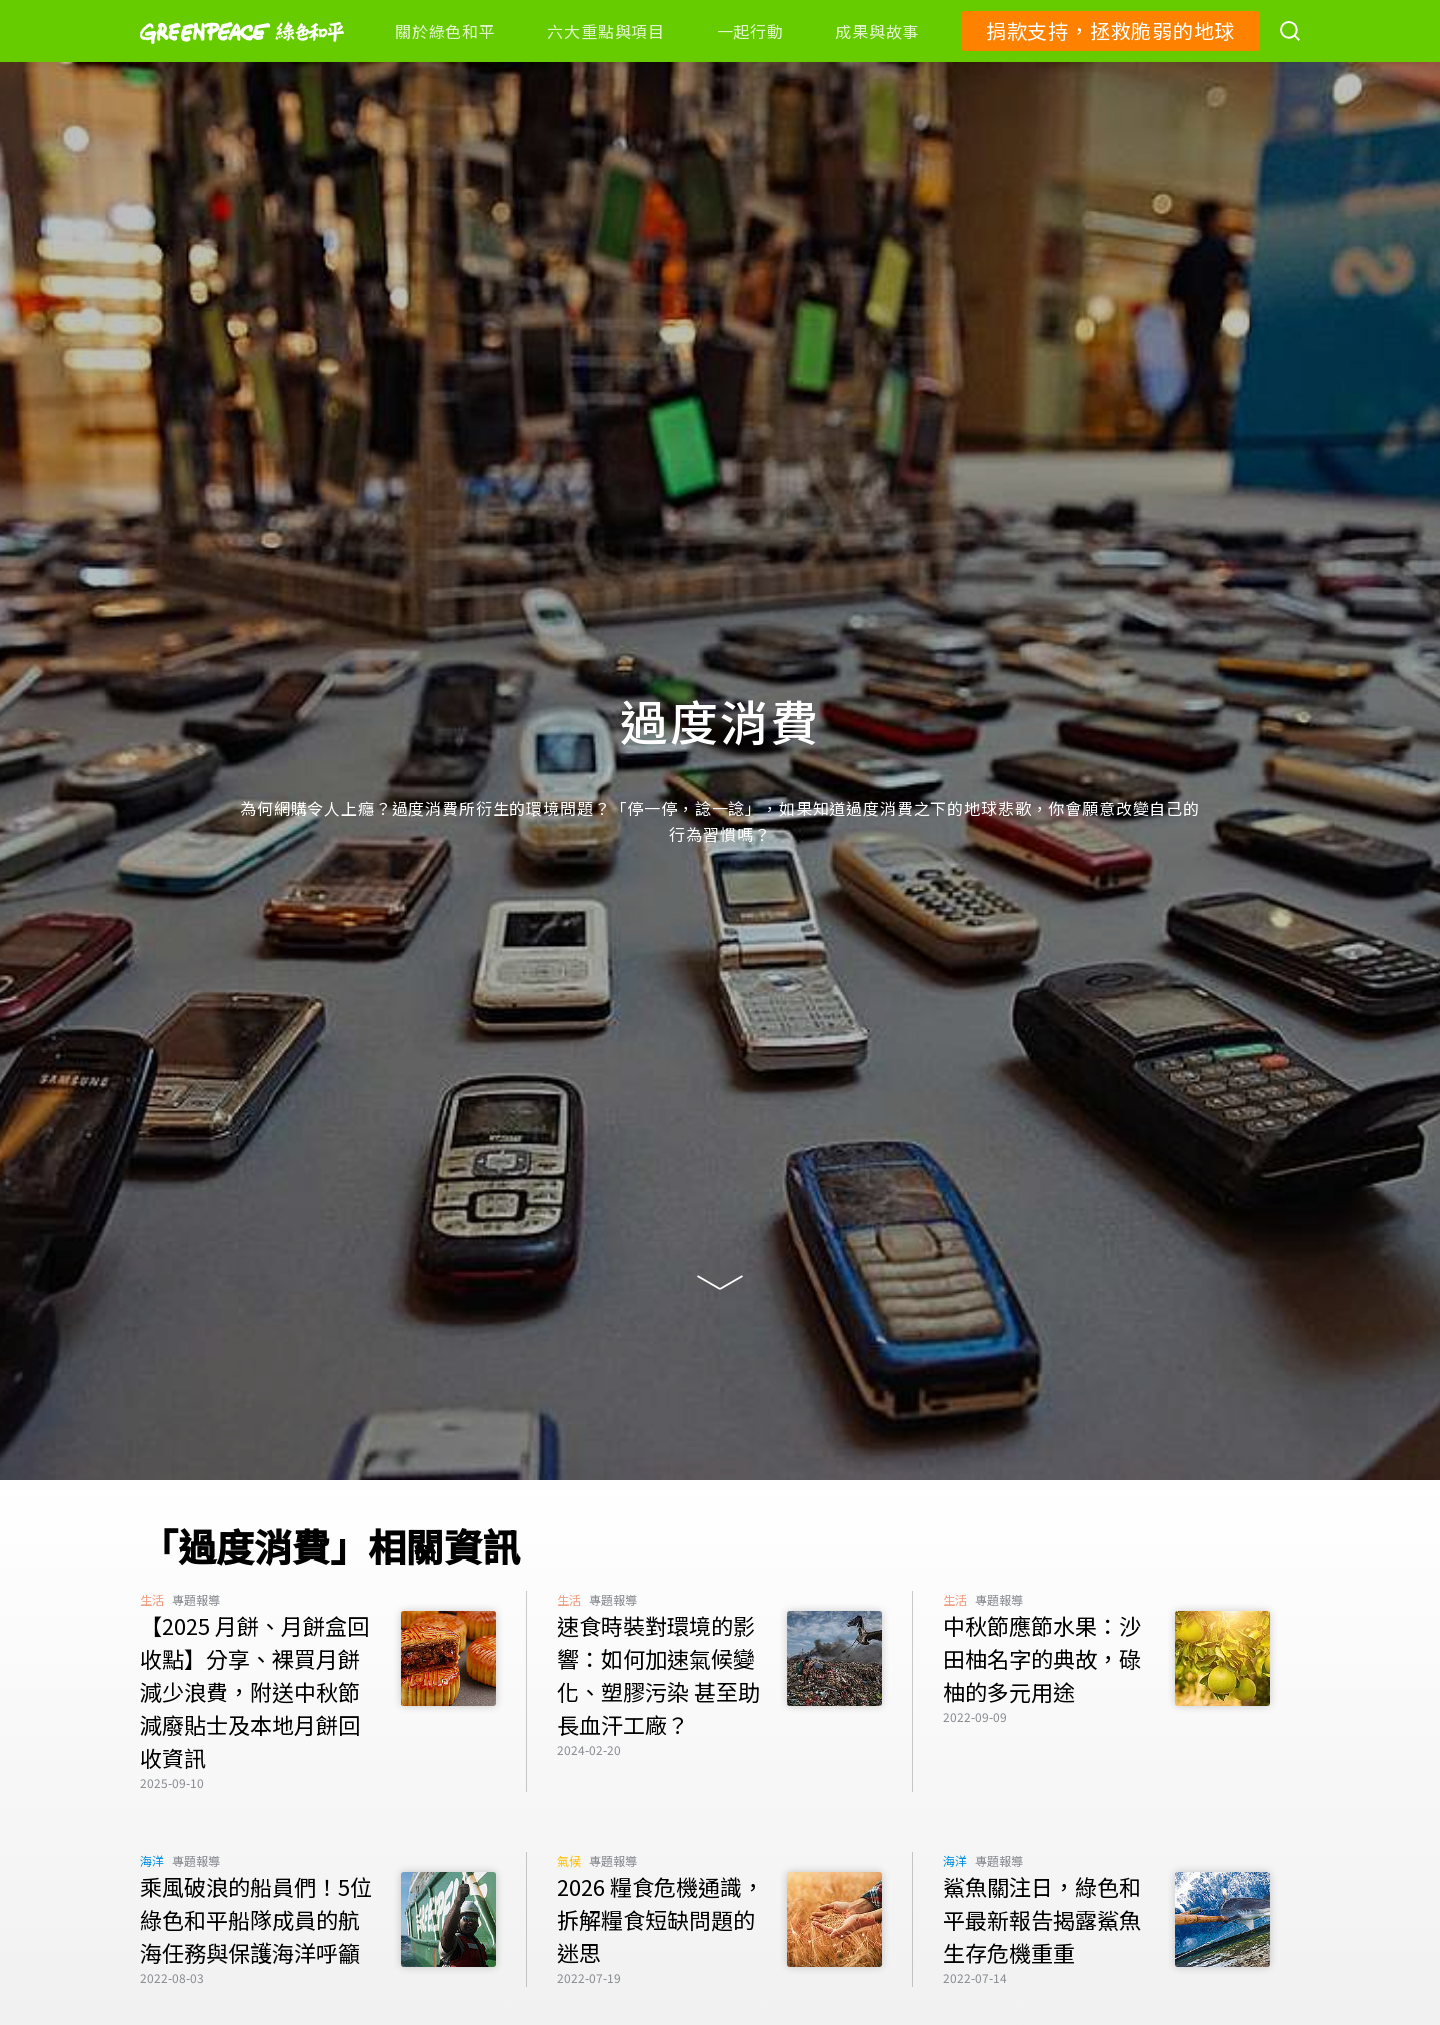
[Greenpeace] (242, 57)
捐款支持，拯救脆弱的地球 (1110, 30)
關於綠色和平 (445, 31)
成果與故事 (877, 31)
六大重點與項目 (605, 31)
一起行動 (750, 31)
